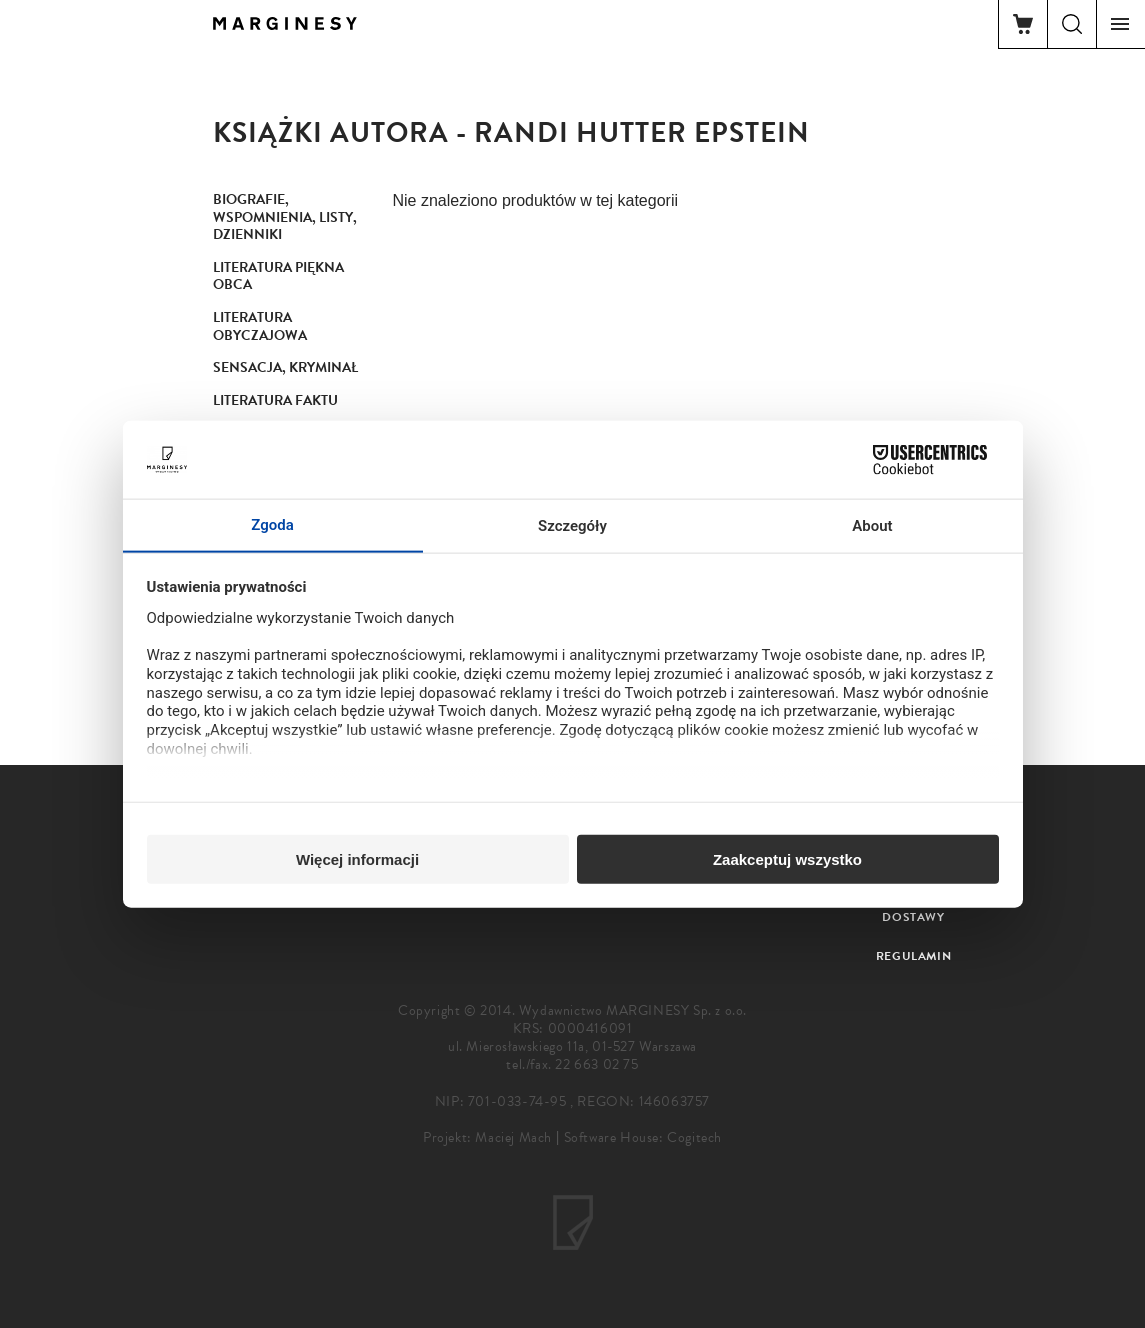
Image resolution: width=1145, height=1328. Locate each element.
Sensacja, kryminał (285, 367)
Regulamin (913, 956)
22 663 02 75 (596, 1064)
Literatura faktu (275, 400)
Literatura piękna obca (278, 276)
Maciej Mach (513, 1137)
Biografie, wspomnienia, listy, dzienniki (285, 217)
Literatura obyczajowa (260, 326)
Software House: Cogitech (643, 1137)
